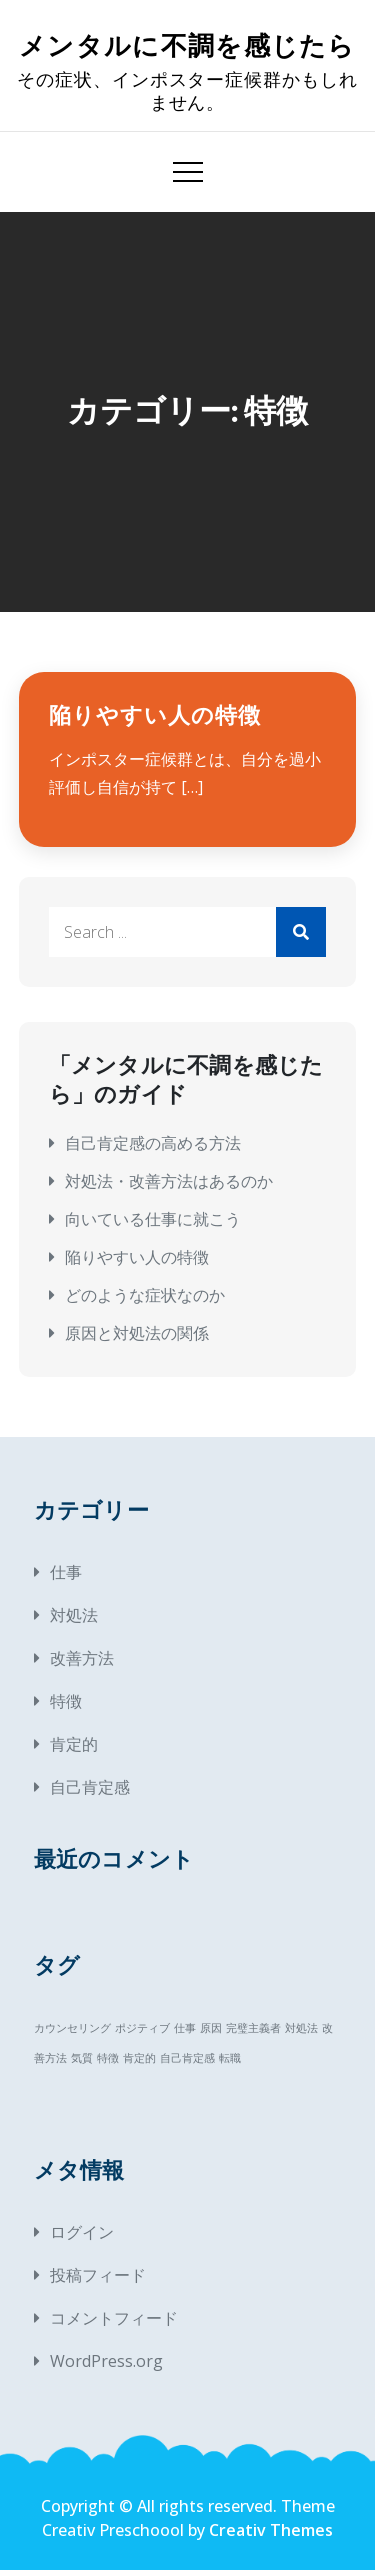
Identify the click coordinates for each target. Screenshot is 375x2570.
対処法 (74, 1615)
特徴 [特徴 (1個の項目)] (108, 2058)
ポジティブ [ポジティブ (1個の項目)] (142, 2028)
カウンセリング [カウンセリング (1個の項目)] (72, 2028)
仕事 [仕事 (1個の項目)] (185, 2028)
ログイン (82, 2232)
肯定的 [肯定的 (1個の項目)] (139, 2058)
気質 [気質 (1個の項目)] (82, 2058)
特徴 (66, 1701)
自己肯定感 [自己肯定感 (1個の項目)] (187, 2058)
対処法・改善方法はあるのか (169, 1181)
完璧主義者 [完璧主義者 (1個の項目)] (253, 2028)
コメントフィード (114, 2318)
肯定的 (74, 1744)
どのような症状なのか (145, 1295)
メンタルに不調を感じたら (187, 46)
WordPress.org (106, 2361)
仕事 (66, 1572)
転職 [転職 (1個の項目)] (230, 2058)
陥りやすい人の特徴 (155, 715)
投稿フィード (98, 2275)
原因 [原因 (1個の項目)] (211, 2028)
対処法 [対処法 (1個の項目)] (301, 2028)
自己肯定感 (90, 1787)
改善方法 (82, 1658)
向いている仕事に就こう (153, 1219)
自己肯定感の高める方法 (153, 1143)
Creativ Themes (271, 2530)
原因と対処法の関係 (137, 1333)
